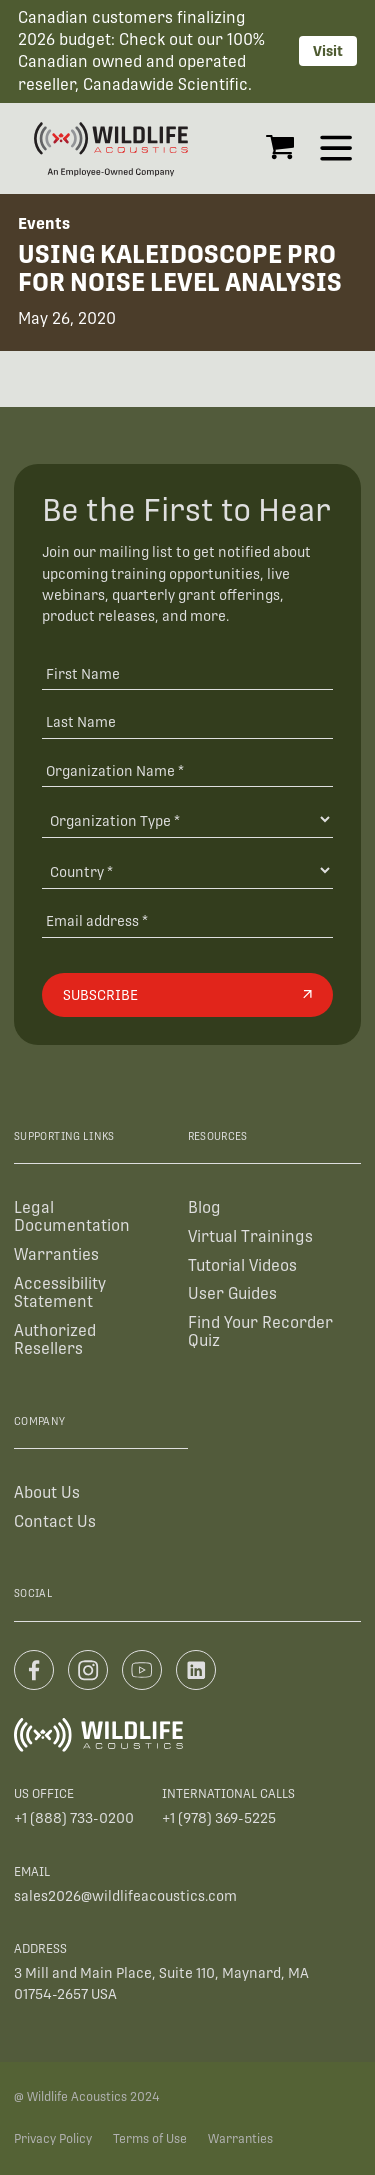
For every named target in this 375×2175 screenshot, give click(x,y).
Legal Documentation (72, 1216)
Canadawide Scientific (165, 84)
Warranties (56, 1254)
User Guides (232, 1293)
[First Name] (187, 672)
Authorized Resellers (55, 1339)
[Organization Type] (187, 819)
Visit (328, 51)
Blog (204, 1207)
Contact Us (55, 1521)
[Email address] (187, 920)
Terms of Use (150, 2139)
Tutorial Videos (242, 1265)
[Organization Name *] (187, 770)
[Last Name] (187, 721)
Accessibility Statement (60, 1292)
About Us (47, 1492)
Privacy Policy (53, 2139)
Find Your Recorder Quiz (260, 1331)
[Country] (187, 870)
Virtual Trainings (250, 1236)
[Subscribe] (187, 995)
